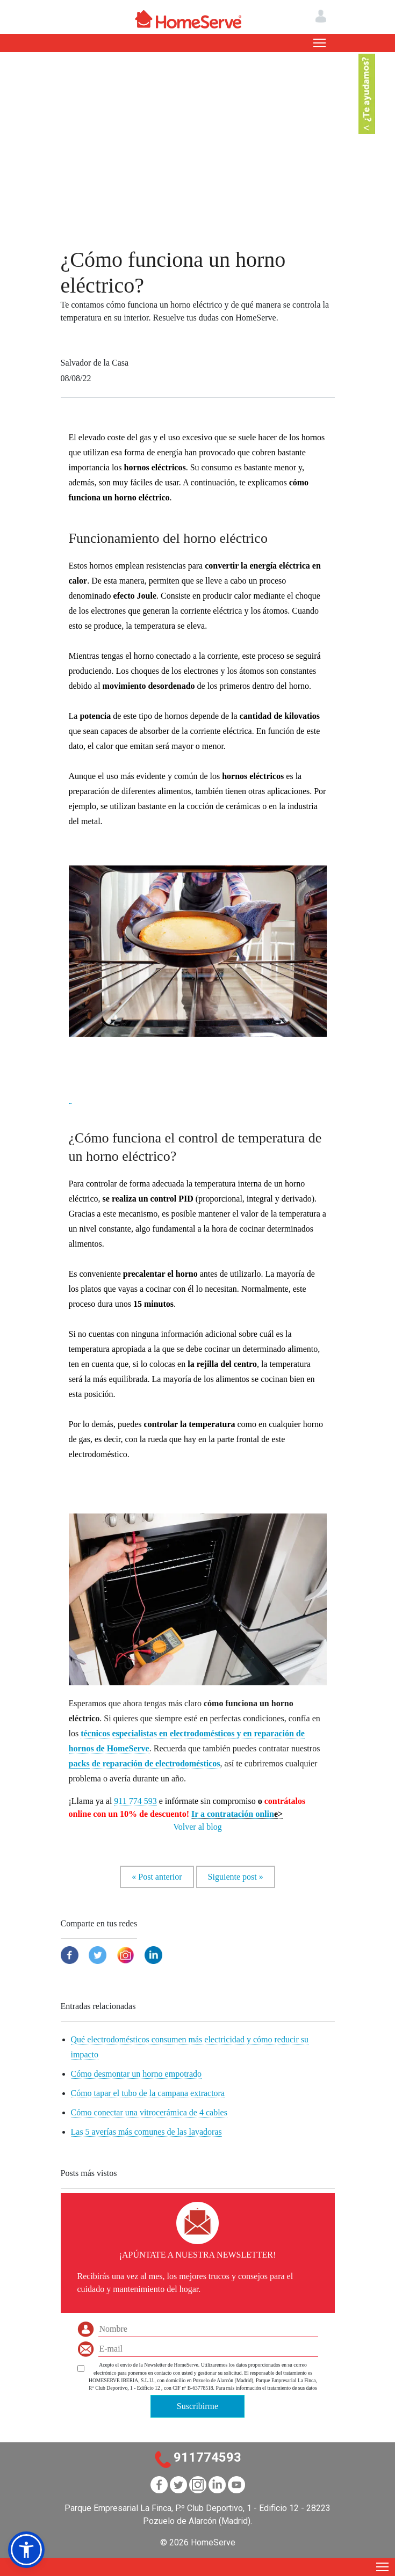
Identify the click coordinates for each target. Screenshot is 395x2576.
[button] (71, 1096)
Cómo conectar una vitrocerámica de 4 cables (149, 2112)
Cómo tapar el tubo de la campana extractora (148, 2093)
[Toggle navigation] (319, 43)
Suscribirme (197, 2406)
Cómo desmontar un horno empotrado (136, 2073)
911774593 (207, 2457)
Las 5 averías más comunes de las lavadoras (146, 2131)
